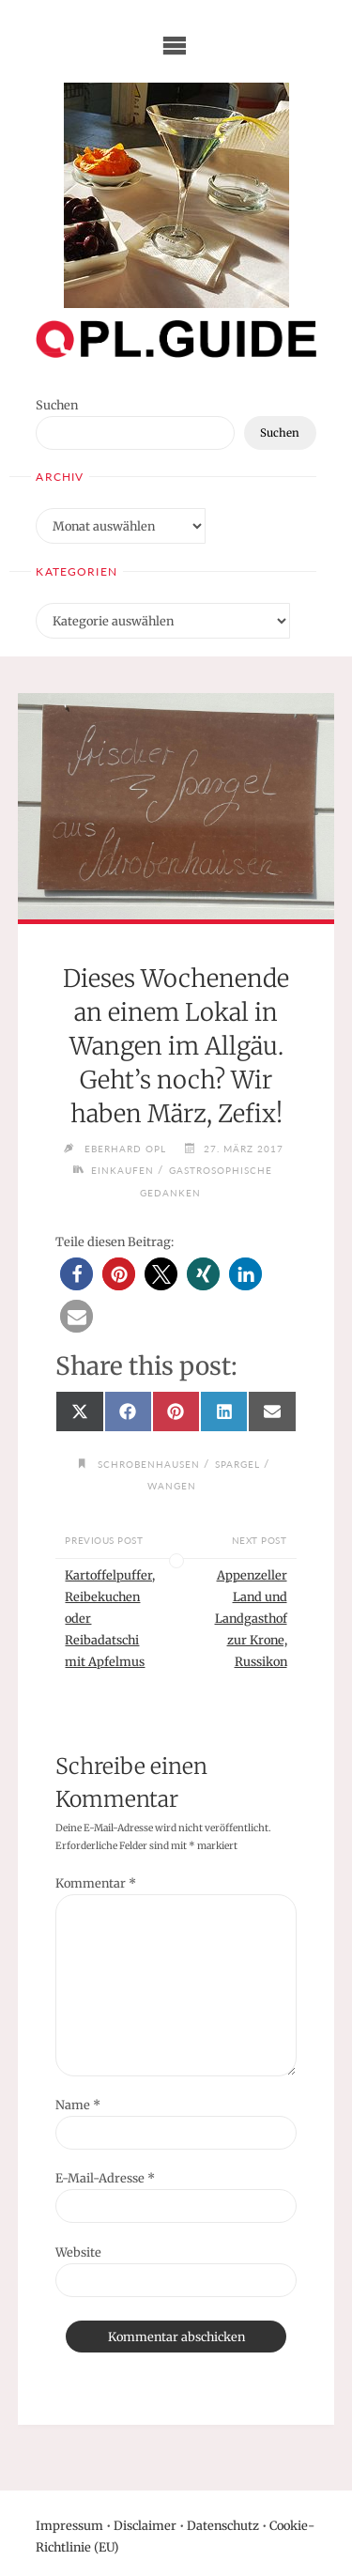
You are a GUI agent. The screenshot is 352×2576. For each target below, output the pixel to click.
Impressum (69, 2525)
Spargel (237, 1464)
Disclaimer (145, 2525)
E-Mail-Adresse (105, 2177)
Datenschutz (223, 2525)
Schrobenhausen (149, 1464)
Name (77, 2104)
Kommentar (95, 1882)
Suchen (57, 404)
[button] (76, 1273)
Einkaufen (122, 1170)
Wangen (171, 1485)
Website (78, 2252)
